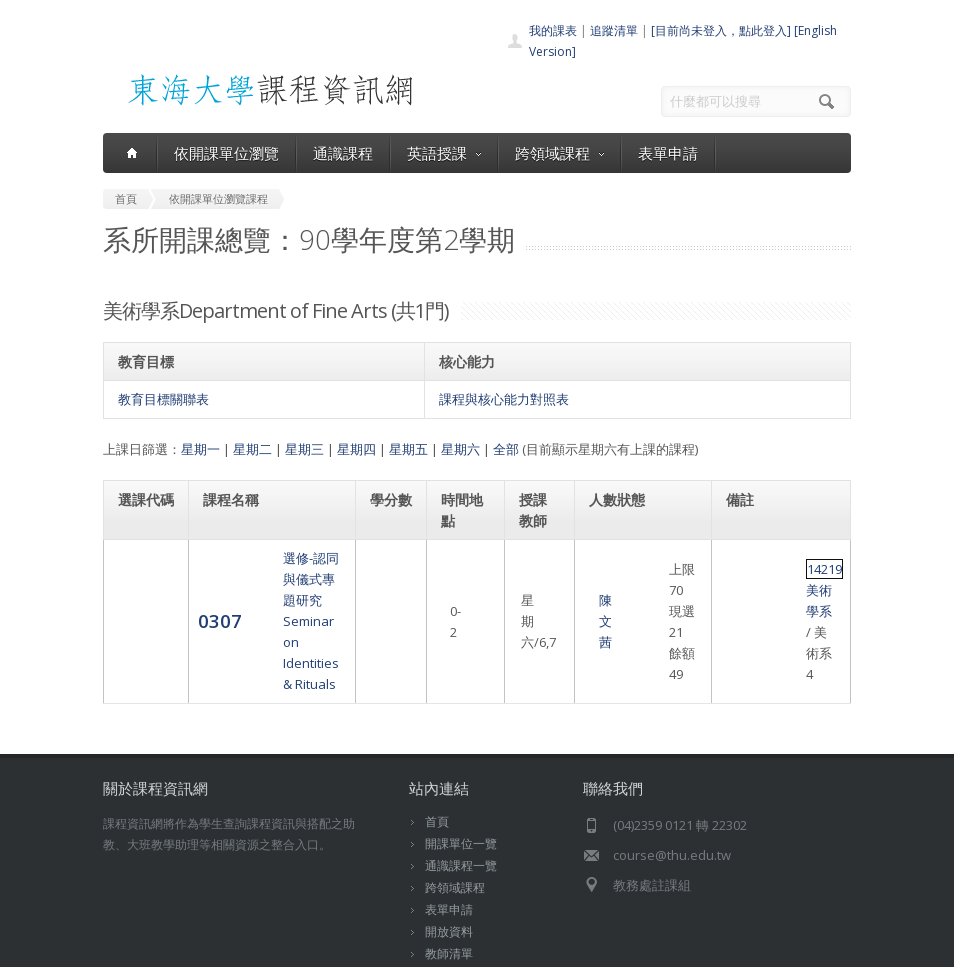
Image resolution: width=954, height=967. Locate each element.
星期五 (408, 449)
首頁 (437, 758)
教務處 (443, 946)
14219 (745, 579)
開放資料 (449, 868)
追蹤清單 (614, 30)
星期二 (252, 449)
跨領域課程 (559, 153)
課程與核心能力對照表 (504, 399)
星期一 (200, 449)
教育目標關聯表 (163, 399)
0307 (140, 588)
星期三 (304, 449)
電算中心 (380, 946)
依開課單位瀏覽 (226, 153)
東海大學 (125, 946)
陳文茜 (539, 590)
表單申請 (668, 153)
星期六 (460, 449)
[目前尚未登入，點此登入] (721, 30)
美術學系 (793, 579)
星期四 (356, 449)
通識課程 (343, 153)
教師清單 (449, 890)
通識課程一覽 (461, 802)
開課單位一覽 (461, 780)
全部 (506, 449)
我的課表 (553, 30)
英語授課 (444, 153)
